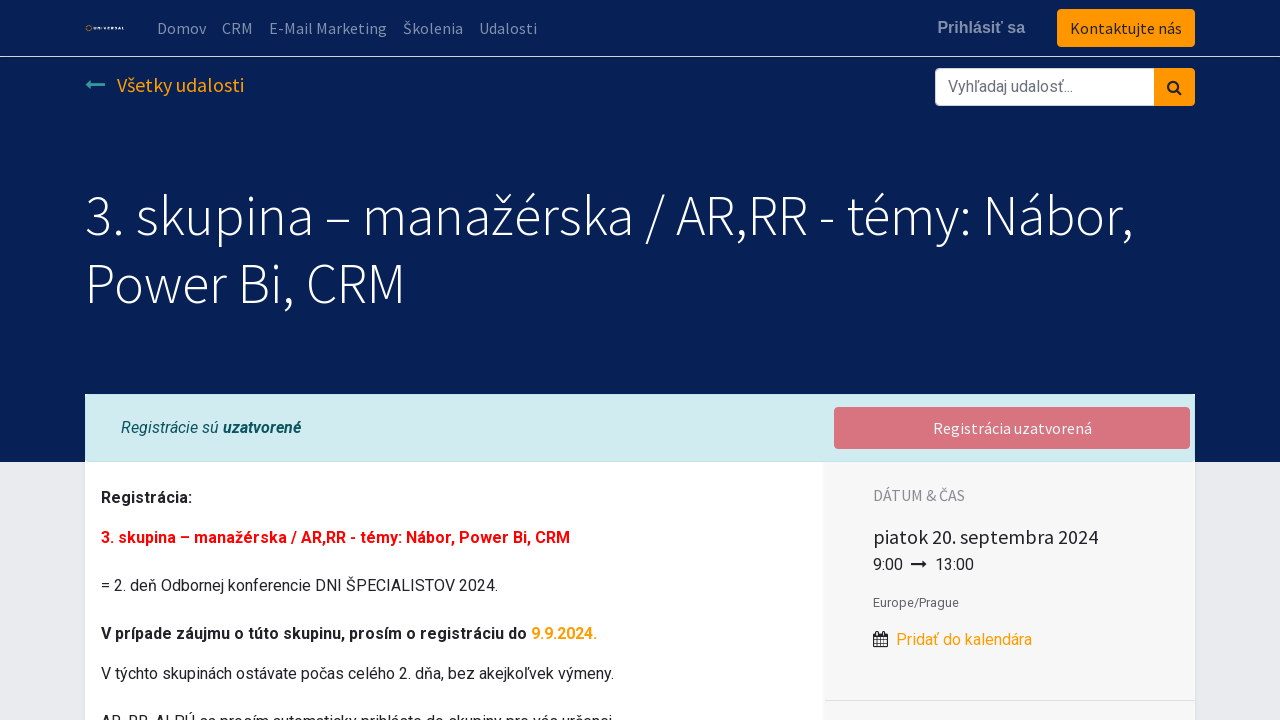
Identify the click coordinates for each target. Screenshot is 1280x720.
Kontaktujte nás (1126, 28)
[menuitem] (181, 28)
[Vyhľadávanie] (1174, 87)
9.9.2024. (564, 633)
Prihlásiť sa (981, 27)
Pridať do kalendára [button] (964, 639)
